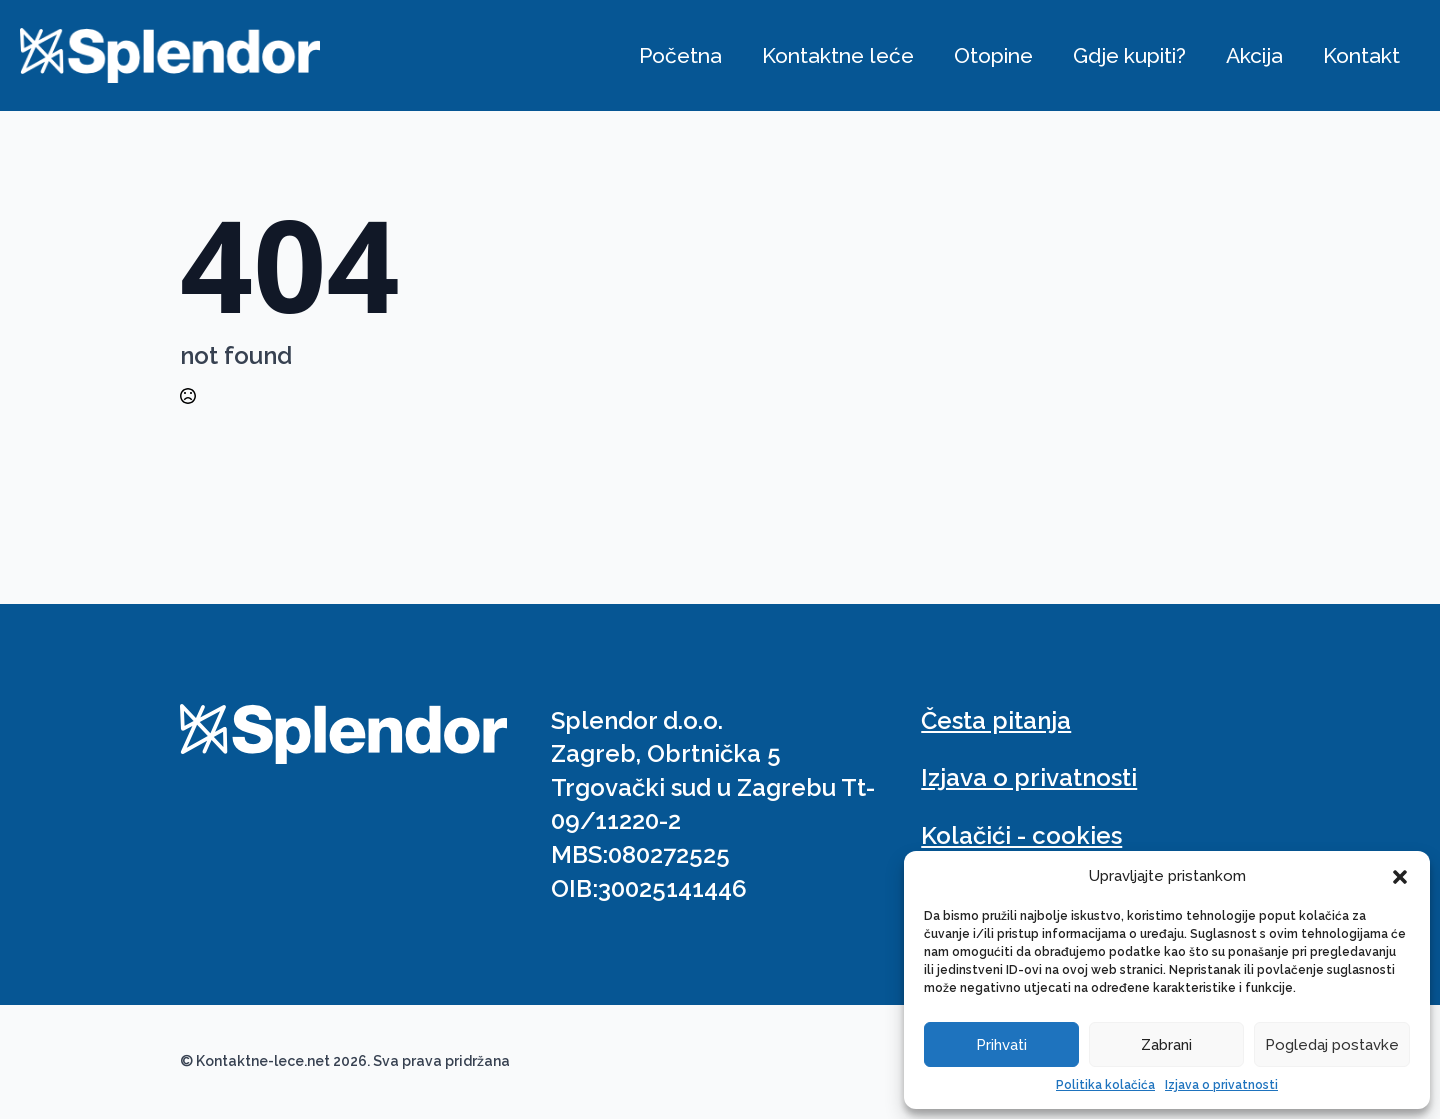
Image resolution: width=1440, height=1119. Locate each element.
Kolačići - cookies (1021, 835)
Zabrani (1166, 1045)
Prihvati (1001, 1045)
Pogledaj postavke (1332, 1045)
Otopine (993, 55)
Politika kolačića (1105, 1085)
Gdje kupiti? (1129, 55)
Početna (680, 55)
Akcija (1254, 55)
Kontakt (1361, 55)
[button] (1400, 877)
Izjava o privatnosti (1221, 1085)
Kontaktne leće (838, 55)
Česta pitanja (996, 720)
